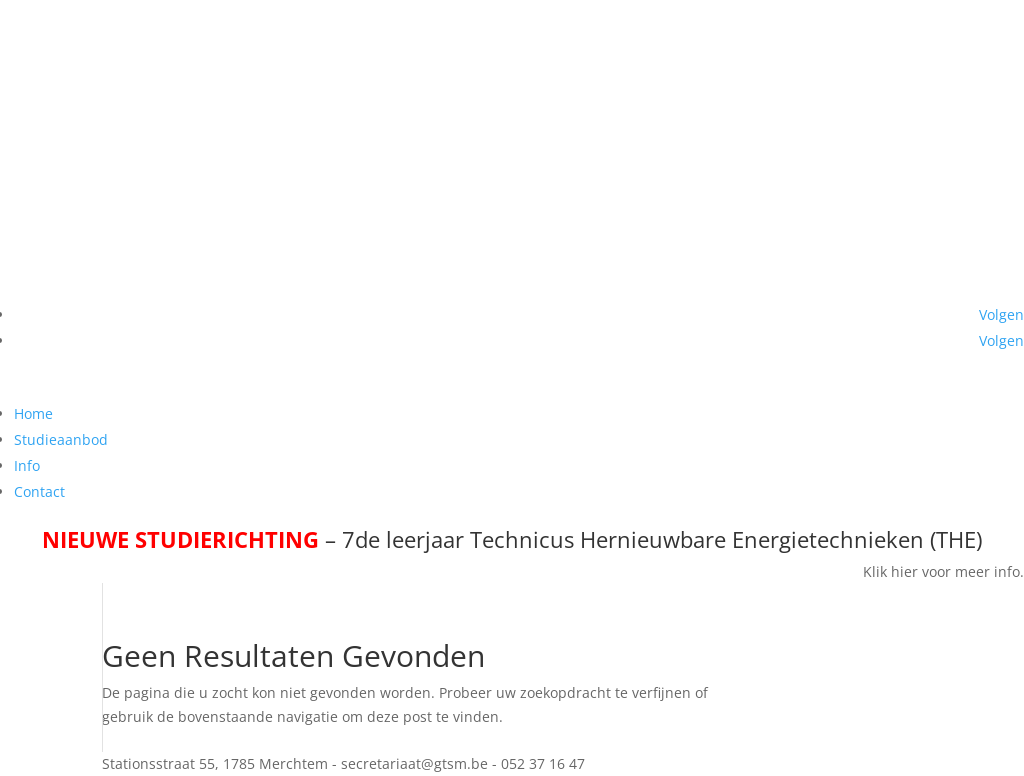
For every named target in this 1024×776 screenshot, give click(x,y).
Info (27, 465)
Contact (39, 491)
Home (33, 413)
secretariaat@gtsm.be (851, 388)
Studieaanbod (61, 439)
